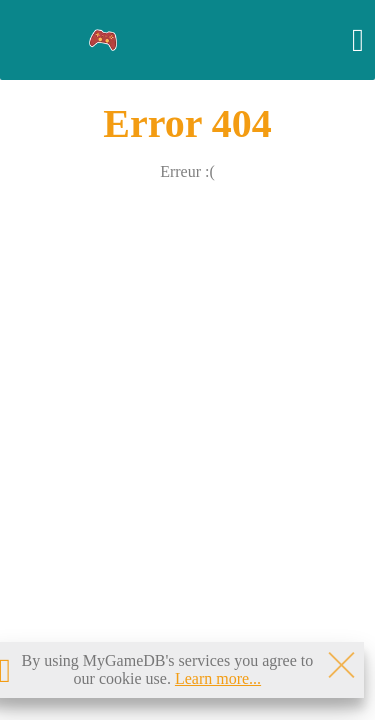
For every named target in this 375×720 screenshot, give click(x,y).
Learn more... (218, 678)
